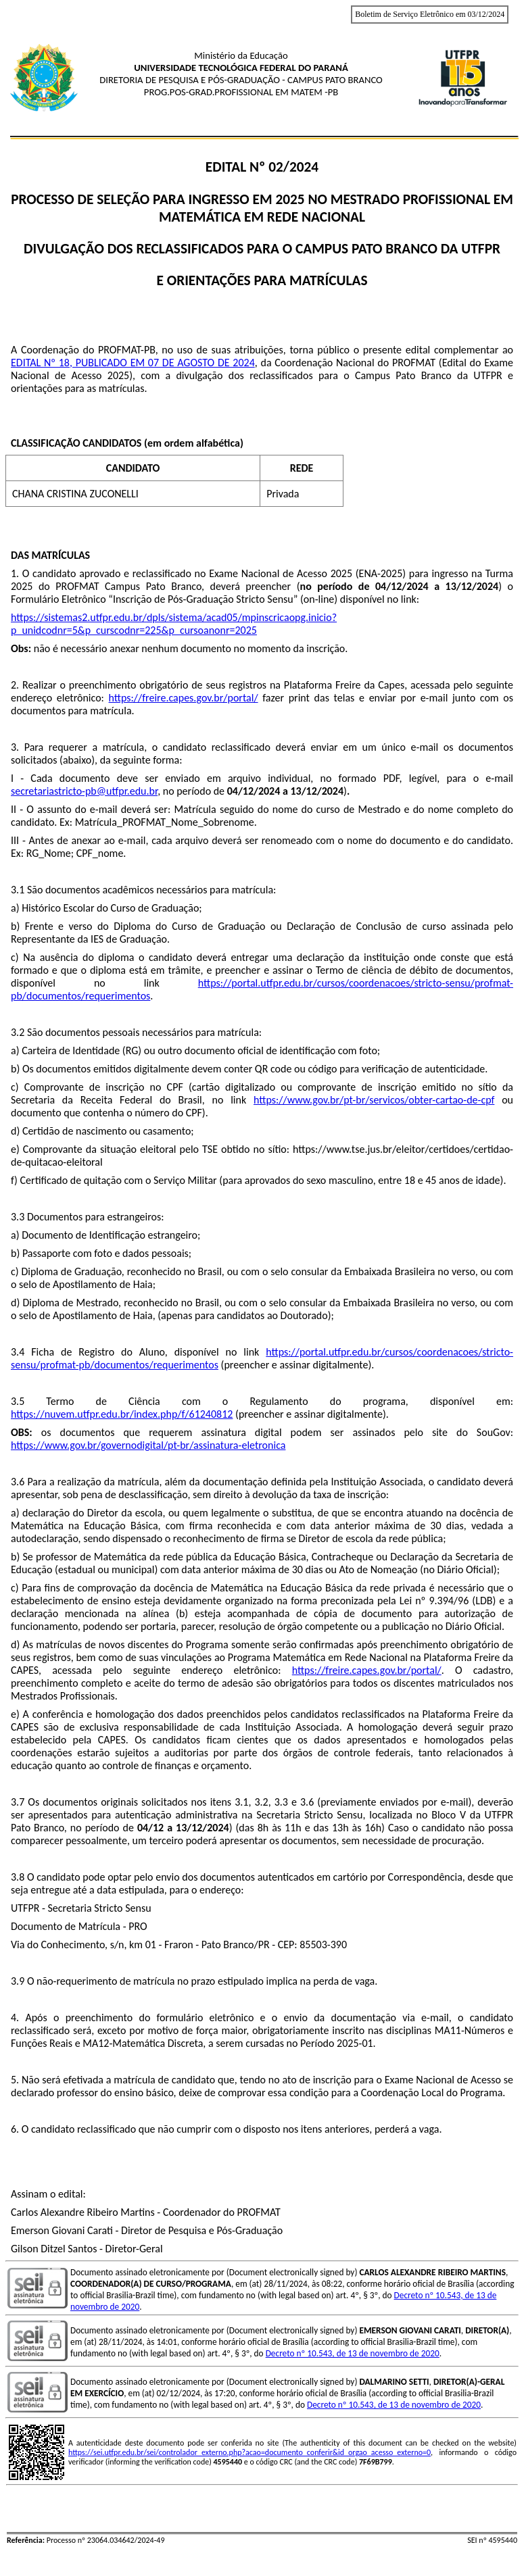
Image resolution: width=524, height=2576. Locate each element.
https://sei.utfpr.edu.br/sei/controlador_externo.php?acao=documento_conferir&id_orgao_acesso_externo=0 (249, 2452)
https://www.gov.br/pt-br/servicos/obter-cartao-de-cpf (374, 1099)
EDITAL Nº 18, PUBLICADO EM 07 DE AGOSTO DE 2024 (133, 362)
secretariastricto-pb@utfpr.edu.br (84, 791)
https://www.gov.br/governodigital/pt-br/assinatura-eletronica (148, 1445)
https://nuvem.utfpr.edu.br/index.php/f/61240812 (122, 1414)
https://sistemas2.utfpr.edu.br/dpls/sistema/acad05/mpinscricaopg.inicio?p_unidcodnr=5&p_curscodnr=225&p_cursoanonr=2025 (174, 624)
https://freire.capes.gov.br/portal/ (183, 697)
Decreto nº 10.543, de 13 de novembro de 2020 (352, 2353)
